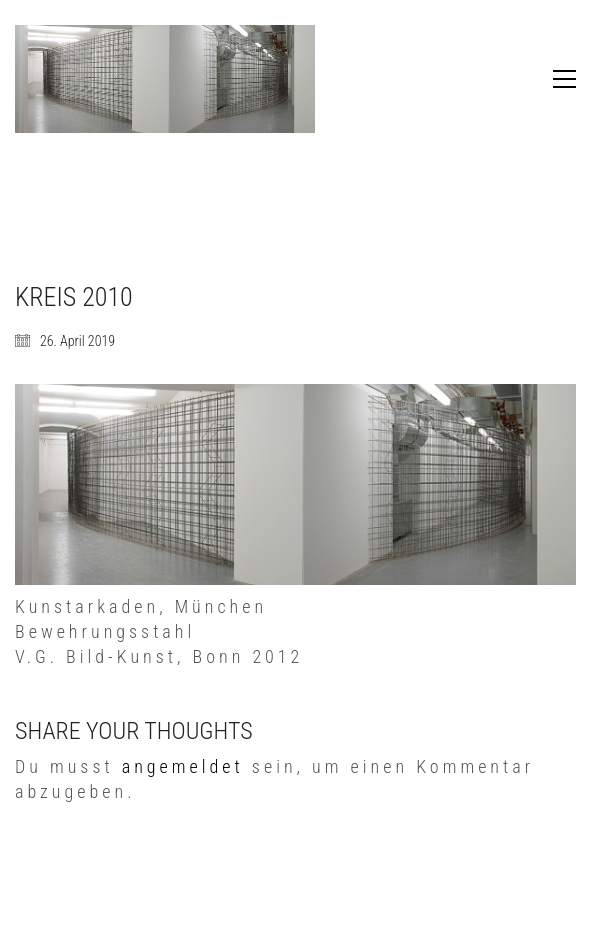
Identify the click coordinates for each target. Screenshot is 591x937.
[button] (564, 79)
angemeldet (183, 766)
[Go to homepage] (165, 79)
